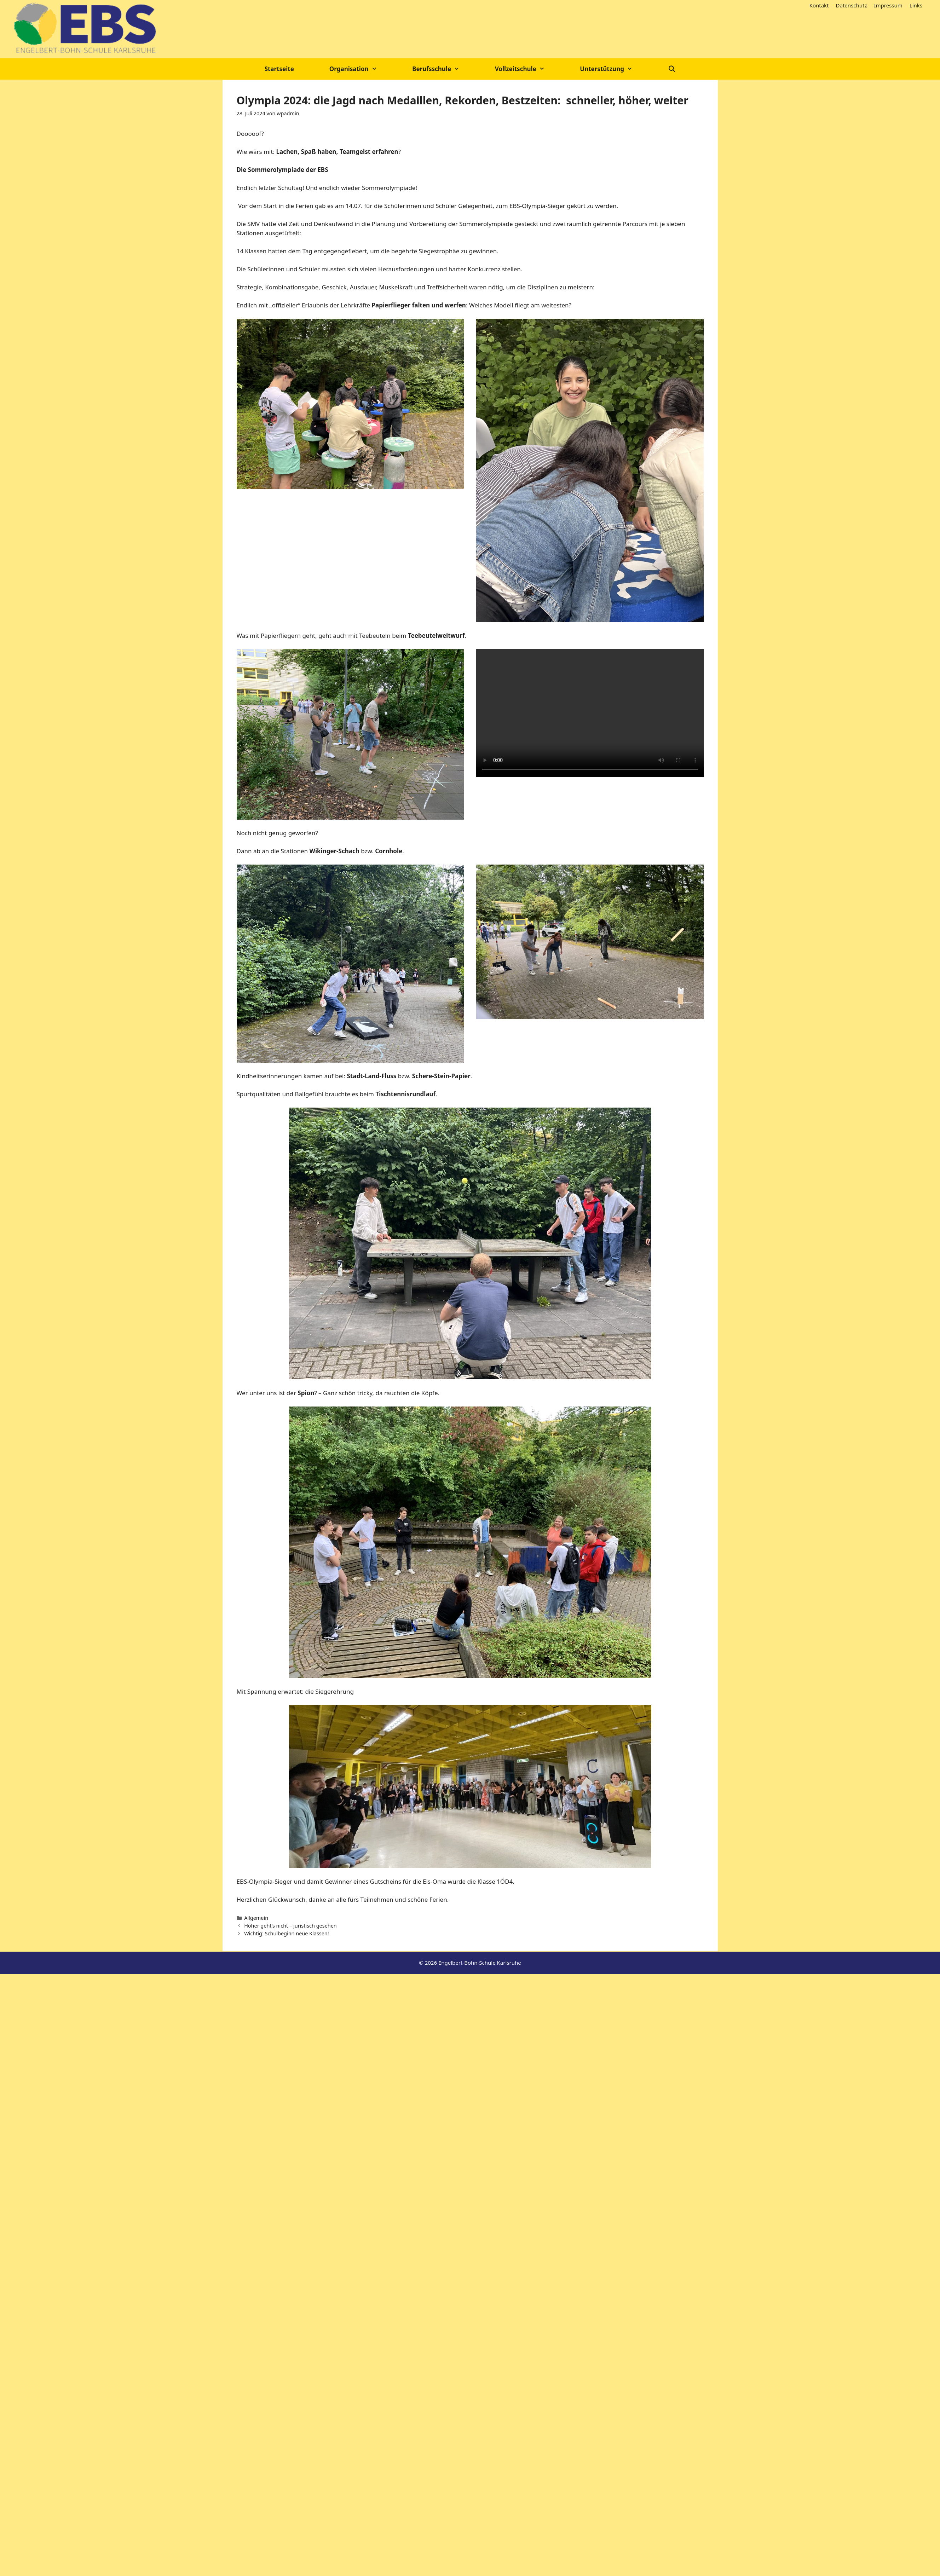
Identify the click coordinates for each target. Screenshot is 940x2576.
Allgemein (256, 1917)
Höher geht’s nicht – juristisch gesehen (290, 1925)
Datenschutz (851, 5)
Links (916, 5)
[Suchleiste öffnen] (671, 69)
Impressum (888, 5)
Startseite (279, 69)
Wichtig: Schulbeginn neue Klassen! (286, 1933)
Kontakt (819, 5)
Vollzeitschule (529, 69)
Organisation (361, 69)
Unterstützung (615, 69)
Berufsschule (444, 69)
